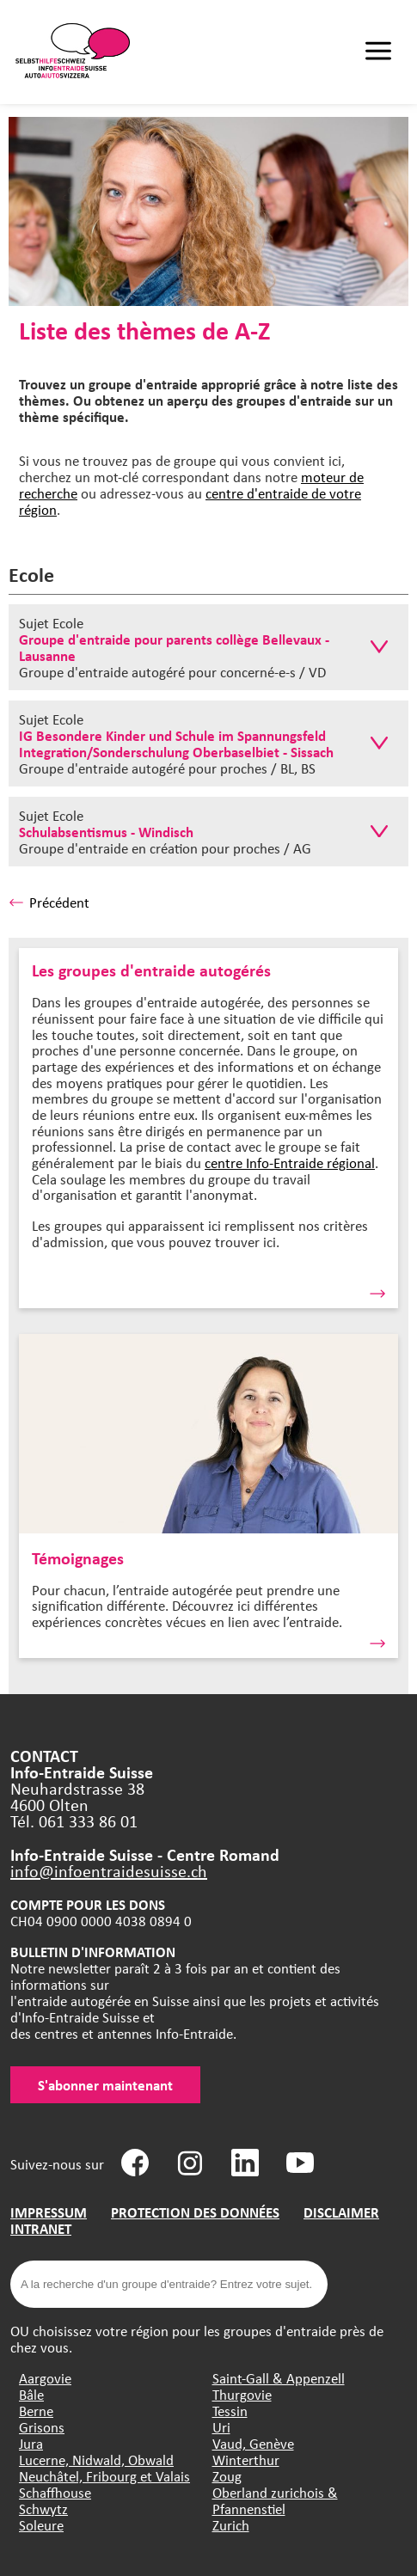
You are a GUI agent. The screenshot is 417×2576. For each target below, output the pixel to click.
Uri (221, 2427)
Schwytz (43, 2508)
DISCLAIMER (341, 2212)
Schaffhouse (55, 2492)
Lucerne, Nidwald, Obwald (96, 2459)
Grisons (41, 2427)
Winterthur (245, 2459)
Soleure (41, 2525)
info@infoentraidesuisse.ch (108, 1870)
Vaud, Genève (253, 2443)
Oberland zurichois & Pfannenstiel (275, 2500)
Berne (36, 2410)
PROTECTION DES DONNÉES (195, 2212)
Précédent (49, 902)
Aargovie (45, 2378)
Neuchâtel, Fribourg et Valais (104, 2476)
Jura (31, 2443)
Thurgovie (242, 2394)
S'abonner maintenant (105, 2085)
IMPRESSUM (48, 2212)
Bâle (31, 2394)
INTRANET (40, 2228)
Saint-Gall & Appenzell (278, 2378)
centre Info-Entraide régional (290, 1162)
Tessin (230, 2410)
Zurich (230, 2525)
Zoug (227, 2476)
